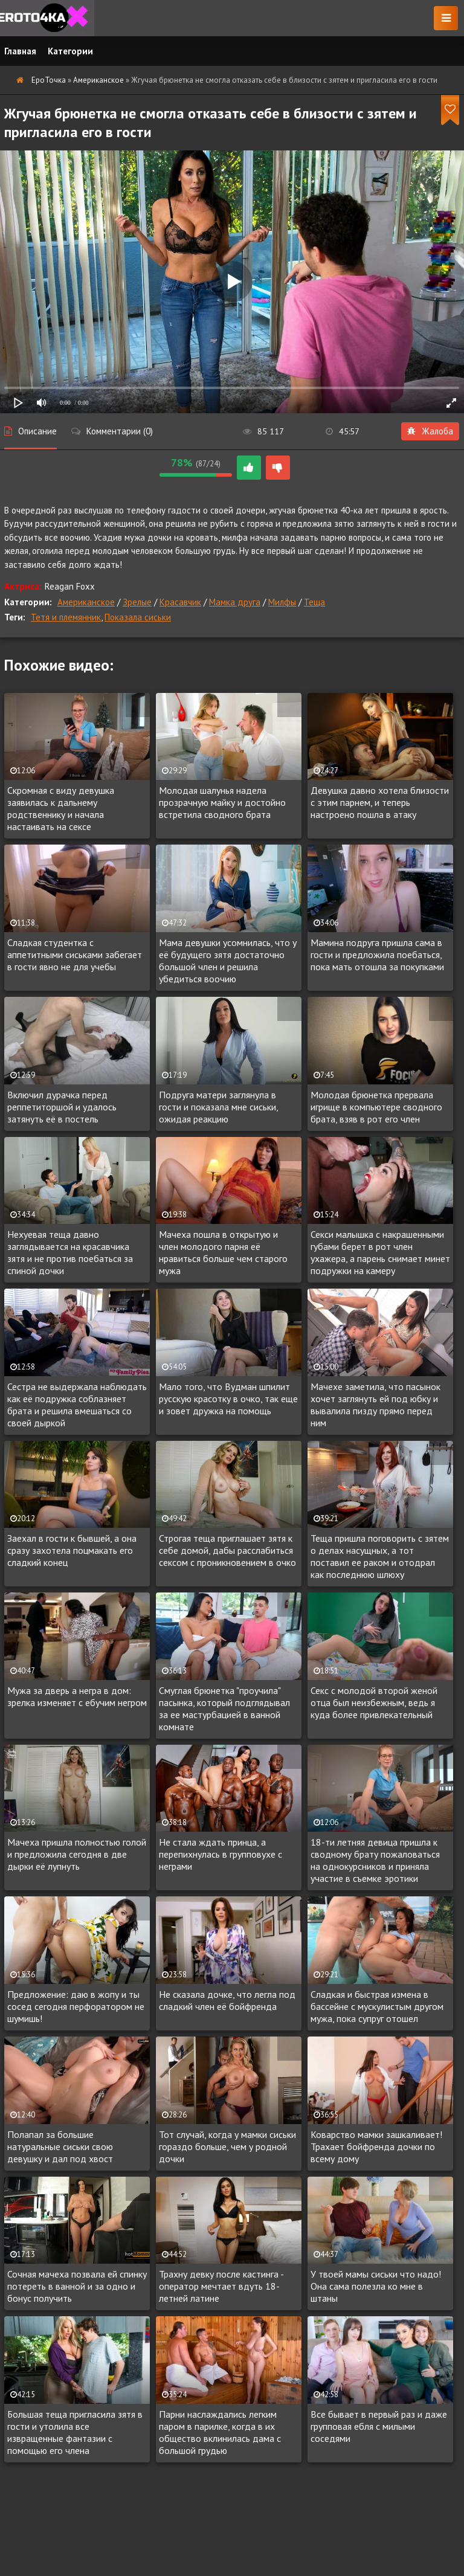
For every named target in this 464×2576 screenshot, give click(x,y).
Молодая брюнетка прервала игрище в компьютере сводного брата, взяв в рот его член (376, 1107)
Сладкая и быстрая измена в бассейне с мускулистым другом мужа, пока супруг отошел (377, 2006)
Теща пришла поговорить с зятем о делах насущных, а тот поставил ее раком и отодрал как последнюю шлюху (380, 1556)
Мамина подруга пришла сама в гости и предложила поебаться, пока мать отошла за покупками (377, 954)
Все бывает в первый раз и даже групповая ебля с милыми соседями (379, 2426)
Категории (70, 51)
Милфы (282, 602)
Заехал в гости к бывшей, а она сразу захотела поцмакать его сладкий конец (72, 1550)
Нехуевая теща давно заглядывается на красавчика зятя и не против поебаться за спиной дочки (70, 1252)
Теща (314, 602)
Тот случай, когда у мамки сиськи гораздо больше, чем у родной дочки (227, 2146)
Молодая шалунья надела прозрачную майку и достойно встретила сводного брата (222, 802)
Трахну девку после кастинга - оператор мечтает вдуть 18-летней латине (221, 2286)
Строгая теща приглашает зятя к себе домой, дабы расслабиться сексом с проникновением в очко (227, 1550)
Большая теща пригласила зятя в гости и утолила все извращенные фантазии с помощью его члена (75, 2432)
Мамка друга (234, 602)
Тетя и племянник (66, 617)
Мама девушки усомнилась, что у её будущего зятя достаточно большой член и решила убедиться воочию (228, 960)
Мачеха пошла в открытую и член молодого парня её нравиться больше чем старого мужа (223, 1252)
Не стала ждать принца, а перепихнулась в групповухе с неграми (220, 1854)
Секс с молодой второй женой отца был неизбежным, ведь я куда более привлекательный (374, 1702)
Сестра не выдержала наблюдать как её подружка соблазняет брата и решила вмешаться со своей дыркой (77, 1404)
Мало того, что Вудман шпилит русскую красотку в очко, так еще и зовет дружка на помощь (228, 1398)
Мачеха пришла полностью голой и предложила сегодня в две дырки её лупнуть (76, 1854)
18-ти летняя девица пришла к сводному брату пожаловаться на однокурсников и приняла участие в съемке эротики (375, 1860)
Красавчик (180, 602)
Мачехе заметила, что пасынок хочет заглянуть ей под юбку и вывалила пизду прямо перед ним (375, 1404)
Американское (86, 602)
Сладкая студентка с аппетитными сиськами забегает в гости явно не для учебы (74, 954)
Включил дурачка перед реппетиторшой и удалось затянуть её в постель (62, 1107)
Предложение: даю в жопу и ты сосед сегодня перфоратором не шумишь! (75, 2006)
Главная (20, 51)
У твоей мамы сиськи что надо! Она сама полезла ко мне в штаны (376, 2286)
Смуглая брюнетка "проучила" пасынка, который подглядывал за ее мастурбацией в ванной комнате (224, 1708)
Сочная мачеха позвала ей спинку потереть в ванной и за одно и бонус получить (77, 2286)
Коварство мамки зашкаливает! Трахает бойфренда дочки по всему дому (376, 2146)
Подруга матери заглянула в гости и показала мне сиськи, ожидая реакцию (218, 1107)
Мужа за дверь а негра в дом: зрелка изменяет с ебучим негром (77, 1696)
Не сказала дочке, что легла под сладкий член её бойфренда (227, 2000)
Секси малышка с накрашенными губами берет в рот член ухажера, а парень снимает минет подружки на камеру (380, 1252)
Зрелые (137, 602)
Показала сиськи (138, 617)
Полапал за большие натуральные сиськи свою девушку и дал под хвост (60, 2146)
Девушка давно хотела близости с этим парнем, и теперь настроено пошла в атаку (380, 802)
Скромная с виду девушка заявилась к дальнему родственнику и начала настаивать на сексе (60, 808)
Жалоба (430, 431)
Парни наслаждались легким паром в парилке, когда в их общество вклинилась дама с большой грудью (220, 2432)
